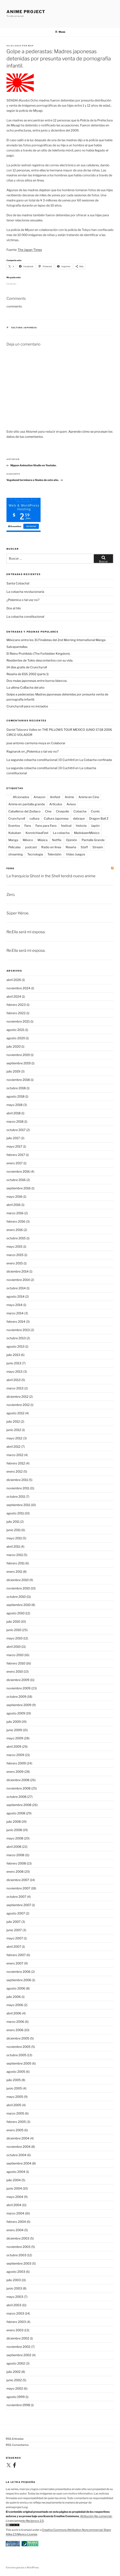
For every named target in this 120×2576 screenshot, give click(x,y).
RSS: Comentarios (17, 2445)
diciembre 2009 (17, 1680)
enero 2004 (15, 2230)
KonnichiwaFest (37, 833)
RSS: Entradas (15, 2438)
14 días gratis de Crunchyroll (26, 667)
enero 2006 (15, 2030)
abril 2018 (13, 1113)
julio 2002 (13, 2372)
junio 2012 (13, 1430)
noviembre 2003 (18, 2247)
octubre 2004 (16, 2155)
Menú (60, 31)
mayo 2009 (14, 1738)
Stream (97, 847)
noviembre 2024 (18, 988)
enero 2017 (14, 1163)
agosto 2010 (15, 1613)
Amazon (40, 797)
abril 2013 (13, 1380)
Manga (13, 840)
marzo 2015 (15, 1255)
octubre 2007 (16, 1896)
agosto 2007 (15, 1913)
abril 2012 (13, 1446)
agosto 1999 (15, 2397)
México (28, 840)
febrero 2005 (16, 2122)
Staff (84, 847)
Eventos (14, 825)
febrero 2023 (16, 1005)
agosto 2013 (15, 1346)
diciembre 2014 (17, 1271)
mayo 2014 (14, 1305)
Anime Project (25, 11)
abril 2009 (13, 1746)
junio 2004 (14, 2188)
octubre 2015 (16, 1238)
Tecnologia (35, 854)
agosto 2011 (15, 1513)
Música (43, 840)
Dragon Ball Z (98, 818)
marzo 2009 (15, 1755)
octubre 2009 (16, 1696)
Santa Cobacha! (17, 583)
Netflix (57, 840)
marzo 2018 (15, 1121)
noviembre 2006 (18, 1971)
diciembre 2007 (17, 1880)
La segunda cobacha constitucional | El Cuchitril (40, 760)
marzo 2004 (15, 2213)
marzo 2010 (15, 1655)
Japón (95, 825)
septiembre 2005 (18, 2063)
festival (66, 825)
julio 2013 (13, 1355)
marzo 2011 (14, 1555)
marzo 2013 (15, 1388)
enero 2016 (14, 1230)
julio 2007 (13, 1922)
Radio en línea (51, 847)
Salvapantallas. (17, 647)
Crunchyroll (16, 818)
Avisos (71, 804)
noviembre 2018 (18, 1080)
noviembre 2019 (18, 1055)
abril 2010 (13, 1646)
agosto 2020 (15, 1038)
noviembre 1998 (18, 2405)
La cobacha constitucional (25, 616)
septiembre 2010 (18, 1605)
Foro (10, 868)
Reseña (71, 847)
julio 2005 (13, 2080)
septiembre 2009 (18, 1705)
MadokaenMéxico (87, 833)
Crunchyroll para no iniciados (27, 706)
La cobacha (61, 833)
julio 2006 (13, 1997)
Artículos (55, 804)
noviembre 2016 (18, 1171)
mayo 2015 (14, 1246)
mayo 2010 (14, 1638)
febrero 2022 (16, 1013)
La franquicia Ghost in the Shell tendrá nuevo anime (50, 876)
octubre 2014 (16, 1288)
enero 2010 (14, 1671)
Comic (95, 811)
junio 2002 (14, 2380)
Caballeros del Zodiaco (24, 811)
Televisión (54, 854)
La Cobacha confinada (95, 760)
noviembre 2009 (18, 1688)
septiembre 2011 (18, 1505)
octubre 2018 (16, 1088)
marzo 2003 (15, 2313)
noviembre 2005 (18, 2047)
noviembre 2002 (18, 2347)
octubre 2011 (15, 1496)
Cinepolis (62, 811)
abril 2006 (13, 2013)
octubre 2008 (16, 1797)
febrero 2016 (15, 1221)
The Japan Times (30, 250)
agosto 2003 (15, 2271)
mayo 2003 (14, 2297)
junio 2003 (14, 2288)
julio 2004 (13, 2180)
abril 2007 (13, 1946)
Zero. (10, 894)
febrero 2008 (16, 1863)
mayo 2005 (14, 2096)
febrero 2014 (15, 1321)
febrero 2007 (16, 1955)
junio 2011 (13, 1530)
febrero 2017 (15, 1155)
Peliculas (14, 847)
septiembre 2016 (18, 1188)
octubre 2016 (16, 1180)
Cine (48, 811)
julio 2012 (13, 1421)
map (31, 46)
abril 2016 (13, 1205)
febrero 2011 (15, 1563)
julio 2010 (13, 1621)
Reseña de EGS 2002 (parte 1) (27, 674)
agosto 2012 (15, 1413)
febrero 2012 (15, 1463)
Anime (69, 797)
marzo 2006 (15, 2021)
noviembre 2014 (18, 1280)
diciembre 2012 (17, 1396)
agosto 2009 (15, 1713)
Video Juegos (75, 854)
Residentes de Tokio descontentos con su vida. (39, 660)
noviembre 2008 (18, 1788)
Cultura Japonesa (24, 327)
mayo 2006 (14, 2005)
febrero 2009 (16, 1763)
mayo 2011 (14, 1538)
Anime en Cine (88, 797)
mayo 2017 (14, 1146)
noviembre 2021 (18, 1021)
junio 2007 (14, 1930)
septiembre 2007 (18, 1905)
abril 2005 (13, 2105)
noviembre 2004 (18, 2146)
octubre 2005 (16, 2055)
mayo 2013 (14, 1371)
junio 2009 (14, 1730)
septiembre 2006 (18, 1980)
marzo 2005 (15, 2113)
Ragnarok (13, 751)
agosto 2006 (15, 1988)
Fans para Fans (46, 825)
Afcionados (21, 797)
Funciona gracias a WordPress (22, 2567)
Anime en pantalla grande (26, 804)
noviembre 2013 (18, 1330)
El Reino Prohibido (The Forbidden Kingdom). (38, 653)
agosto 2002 (15, 2363)
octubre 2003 (16, 2255)
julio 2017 (13, 1138)
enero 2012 (14, 1471)
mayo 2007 (14, 1938)
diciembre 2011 (17, 1480)
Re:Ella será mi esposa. (25, 932)
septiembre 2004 (18, 2163)
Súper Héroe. (17, 913)
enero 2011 (14, 1571)
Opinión (71, 840)
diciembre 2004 (17, 2138)
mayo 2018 (14, 1105)
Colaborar (58, 743)
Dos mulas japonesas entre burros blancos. (36, 680)
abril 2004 (13, 2205)
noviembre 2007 (18, 1888)
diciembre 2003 (17, 2238)
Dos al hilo (13, 608)
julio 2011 (12, 1521)
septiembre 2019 (18, 1063)
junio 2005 (14, 2088)
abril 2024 (13, 996)
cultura (34, 818)
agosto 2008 (15, 1813)
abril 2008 (13, 1846)
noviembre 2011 (17, 1488)
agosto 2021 (15, 1030)
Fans (27, 825)
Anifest (55, 797)
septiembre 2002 (18, 2355)
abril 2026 (13, 980)
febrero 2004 (16, 2221)
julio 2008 (13, 1821)
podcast (31, 847)
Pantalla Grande (93, 840)
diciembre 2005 (17, 2038)
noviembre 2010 (18, 1588)
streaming (15, 854)
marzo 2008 (15, 1855)
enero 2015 (14, 1263)
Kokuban (14, 833)
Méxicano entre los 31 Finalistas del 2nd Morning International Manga (56, 640)
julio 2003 (13, 2280)
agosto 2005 (15, 2071)
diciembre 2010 (17, 1580)
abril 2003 (13, 2305)
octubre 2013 (16, 1338)
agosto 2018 (15, 1096)
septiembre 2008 (18, 1805)
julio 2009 (13, 1721)
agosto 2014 (15, 1296)
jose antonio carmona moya (26, 743)
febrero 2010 (15, 1663)
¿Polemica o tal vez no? (22, 600)
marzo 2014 (15, 1313)
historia (81, 825)
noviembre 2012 (18, 1405)
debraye (79, 818)
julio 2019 (13, 1071)
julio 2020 (13, 1046)
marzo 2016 (15, 1213)
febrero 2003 (16, 2322)
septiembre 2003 (18, 2263)
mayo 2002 (14, 2388)
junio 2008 (14, 1830)
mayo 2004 (14, 2197)
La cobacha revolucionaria (25, 591)
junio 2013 (13, 1363)
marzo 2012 (14, 1455)
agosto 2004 (15, 2172)
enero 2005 (15, 2130)
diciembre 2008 (17, 1780)
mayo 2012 (14, 1438)
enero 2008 (15, 1871)
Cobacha (79, 811)
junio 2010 (13, 1630)
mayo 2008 (14, 1838)
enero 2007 (14, 1963)
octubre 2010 (16, 1596)
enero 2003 (15, 2330)
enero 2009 (15, 1771)
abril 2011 (13, 1546)
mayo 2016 (14, 1196)
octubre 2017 (16, 1130)
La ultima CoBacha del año (25, 687)
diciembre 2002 (17, 2338)
